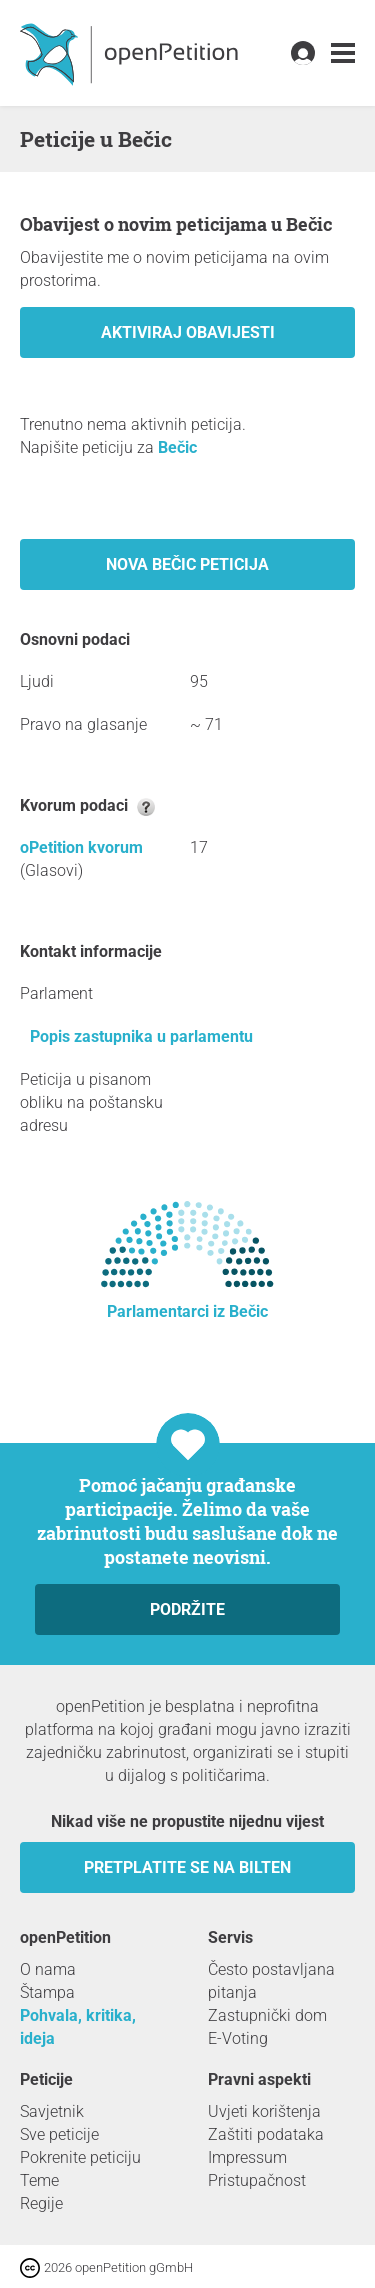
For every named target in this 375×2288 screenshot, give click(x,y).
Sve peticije (59, 2134)
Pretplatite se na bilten (187, 1867)
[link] (343, 53)
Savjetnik (52, 2111)
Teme (39, 2180)
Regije (41, 2203)
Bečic (177, 447)
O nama (48, 1969)
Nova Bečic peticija (187, 564)
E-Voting (238, 2038)
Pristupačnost (257, 2180)
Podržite (187, 1609)
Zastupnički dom (267, 2015)
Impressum (247, 2157)
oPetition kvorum (81, 847)
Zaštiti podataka (266, 2134)
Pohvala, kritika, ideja (78, 2027)
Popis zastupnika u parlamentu (141, 1036)
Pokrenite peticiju (80, 2157)
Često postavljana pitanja (271, 1981)
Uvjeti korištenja (264, 2111)
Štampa (47, 1992)
